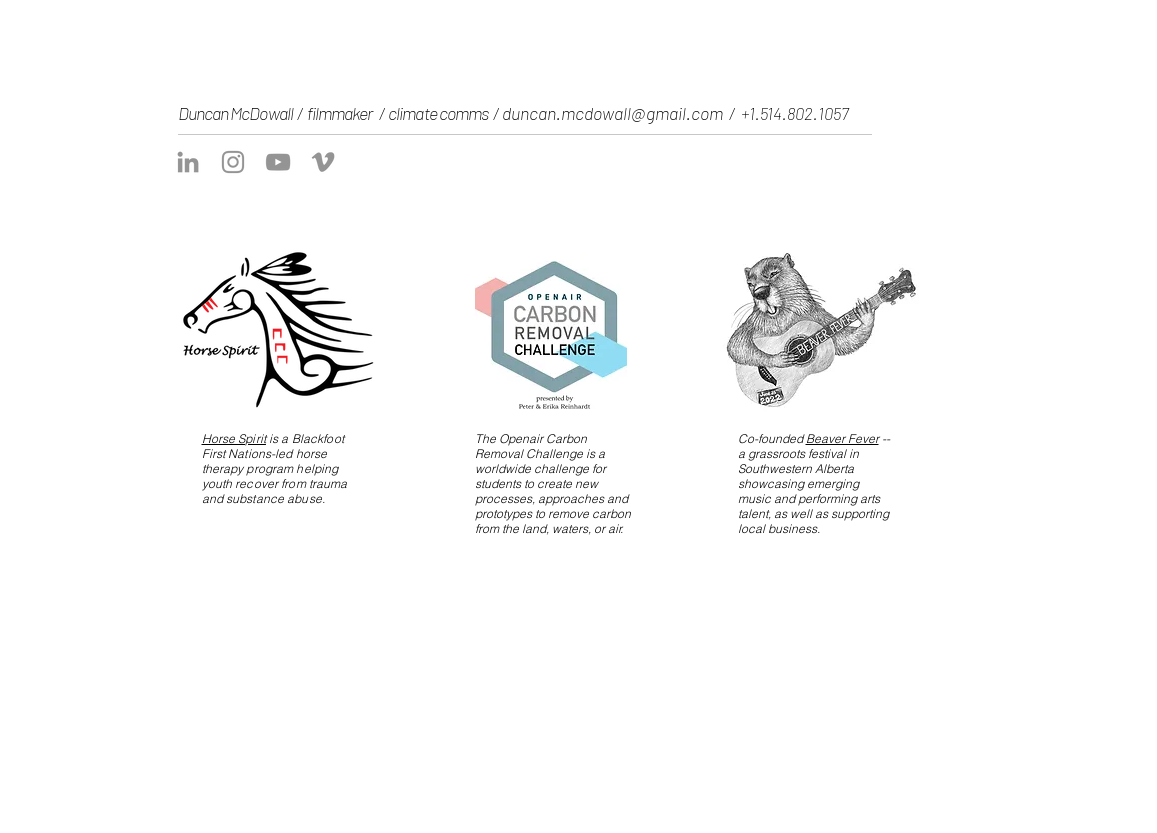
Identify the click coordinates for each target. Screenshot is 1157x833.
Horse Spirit (234, 438)
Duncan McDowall (237, 113)
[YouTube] (278, 162)
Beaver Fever (842, 438)
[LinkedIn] (188, 162)
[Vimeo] (323, 162)
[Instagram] (233, 162)
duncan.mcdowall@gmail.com (612, 113)
